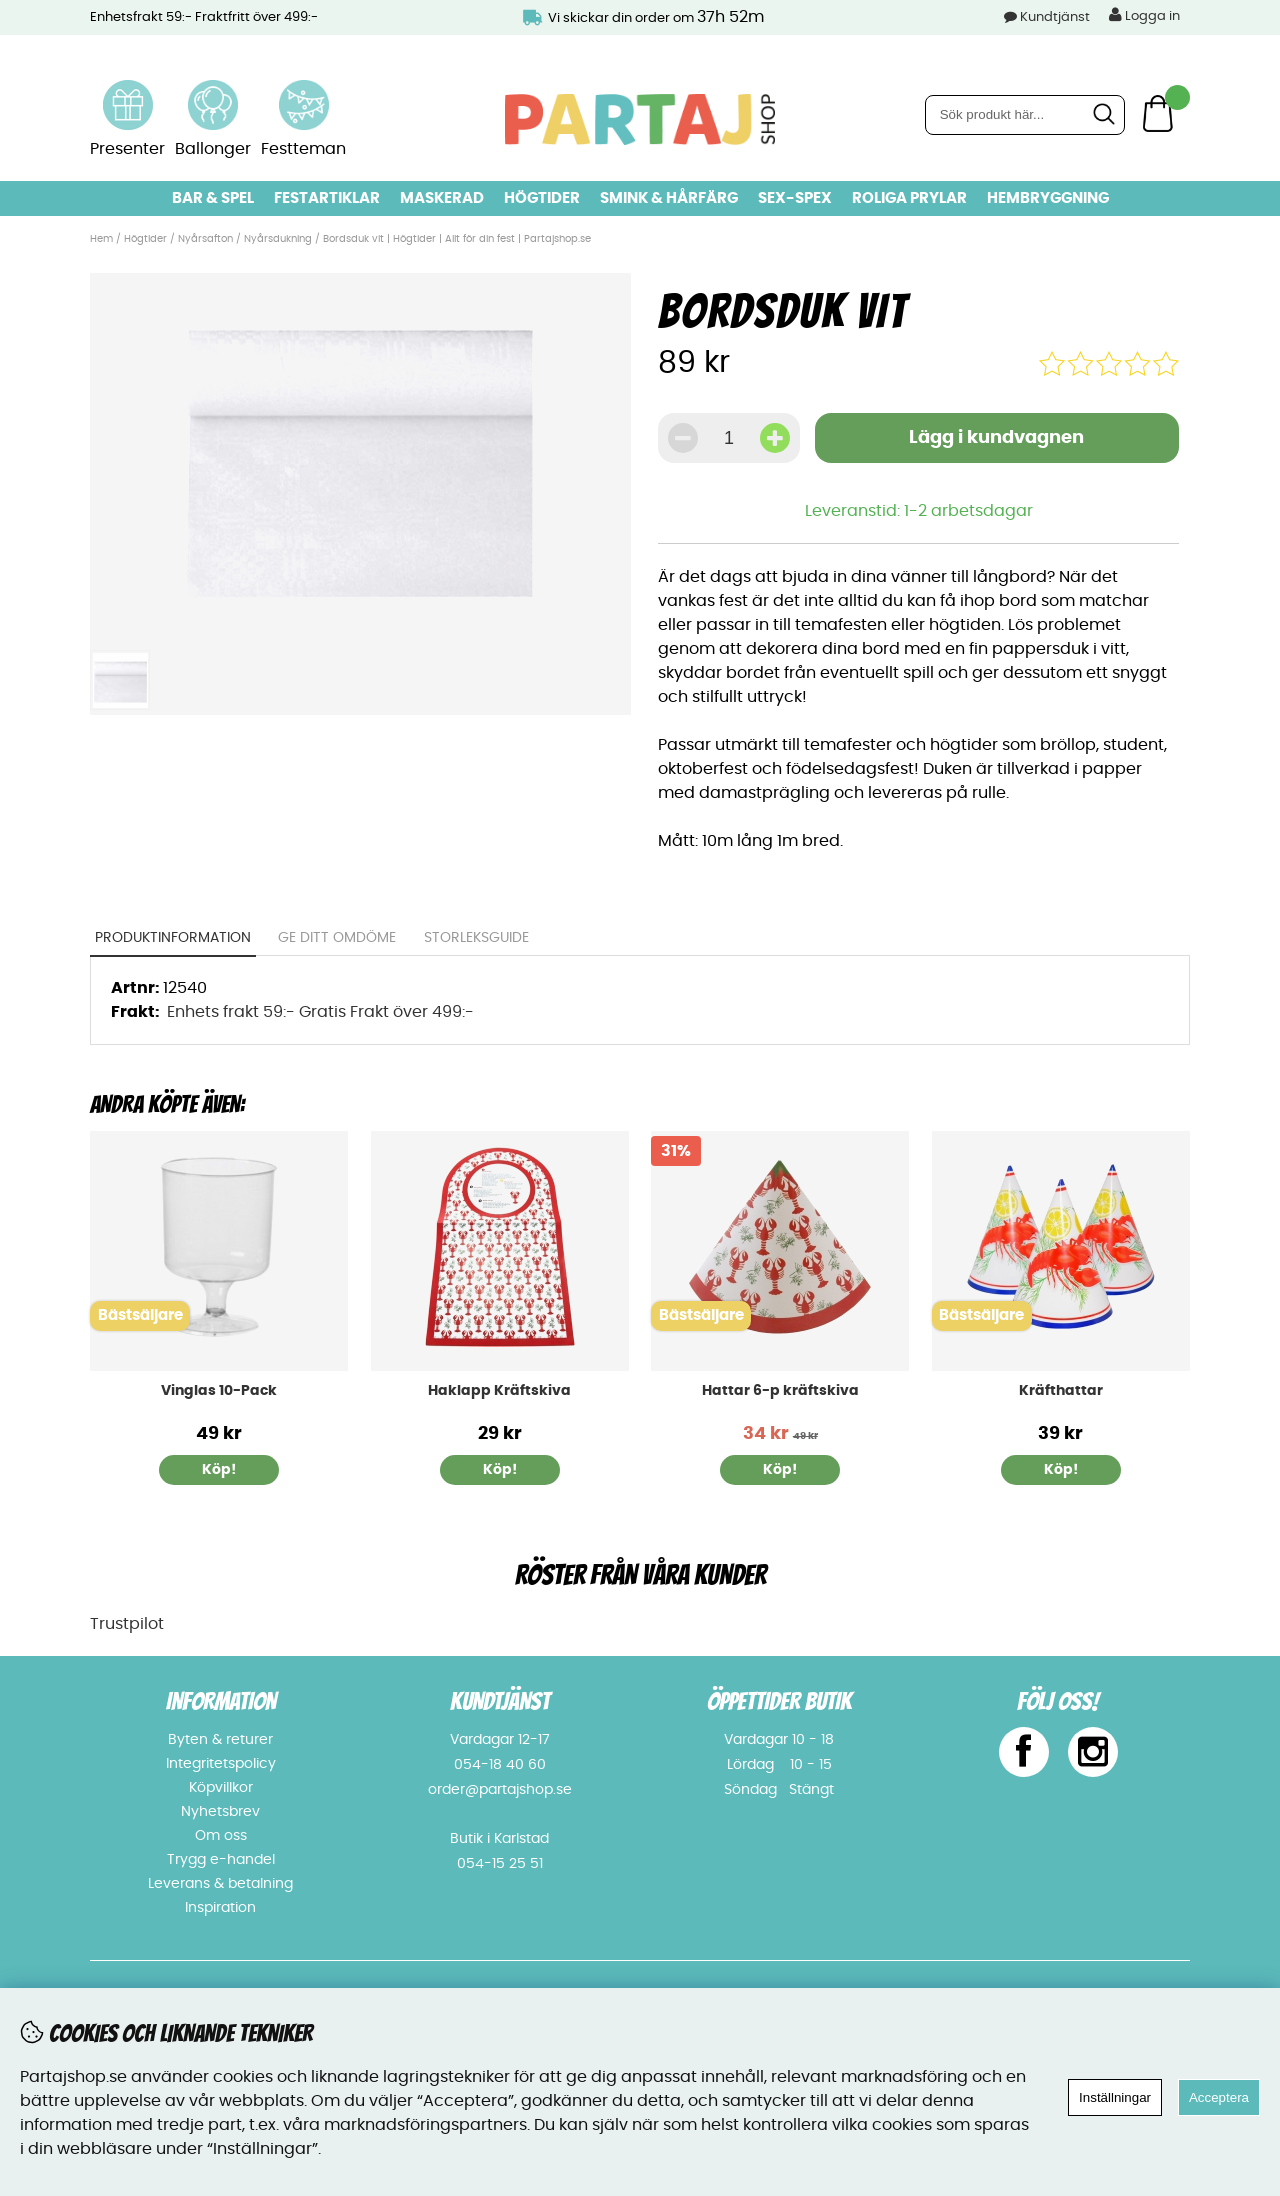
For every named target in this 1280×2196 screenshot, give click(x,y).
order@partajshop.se (500, 1790)
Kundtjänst (1055, 17)
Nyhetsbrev (220, 1812)
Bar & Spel (213, 198)
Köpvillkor (221, 1788)
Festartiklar (327, 198)
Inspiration (220, 1908)
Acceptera (1219, 2097)
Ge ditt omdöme (338, 938)
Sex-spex (795, 198)
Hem (101, 239)
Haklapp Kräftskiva (499, 1391)
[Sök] (1025, 115)
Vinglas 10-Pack (219, 1391)
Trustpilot (127, 1624)
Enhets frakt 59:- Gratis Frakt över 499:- (320, 1012)
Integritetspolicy (221, 1764)
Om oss (221, 1836)
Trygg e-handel (221, 1860)
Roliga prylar (909, 198)
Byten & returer (220, 1740)
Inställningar (1115, 2097)
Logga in (1144, 15)
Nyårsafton (205, 239)
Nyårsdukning (278, 239)
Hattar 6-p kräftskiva (780, 1391)
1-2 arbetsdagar (968, 511)
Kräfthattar (1061, 1391)
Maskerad (442, 198)
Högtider (542, 198)
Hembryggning (1048, 198)
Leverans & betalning (220, 1884)
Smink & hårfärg (669, 198)
